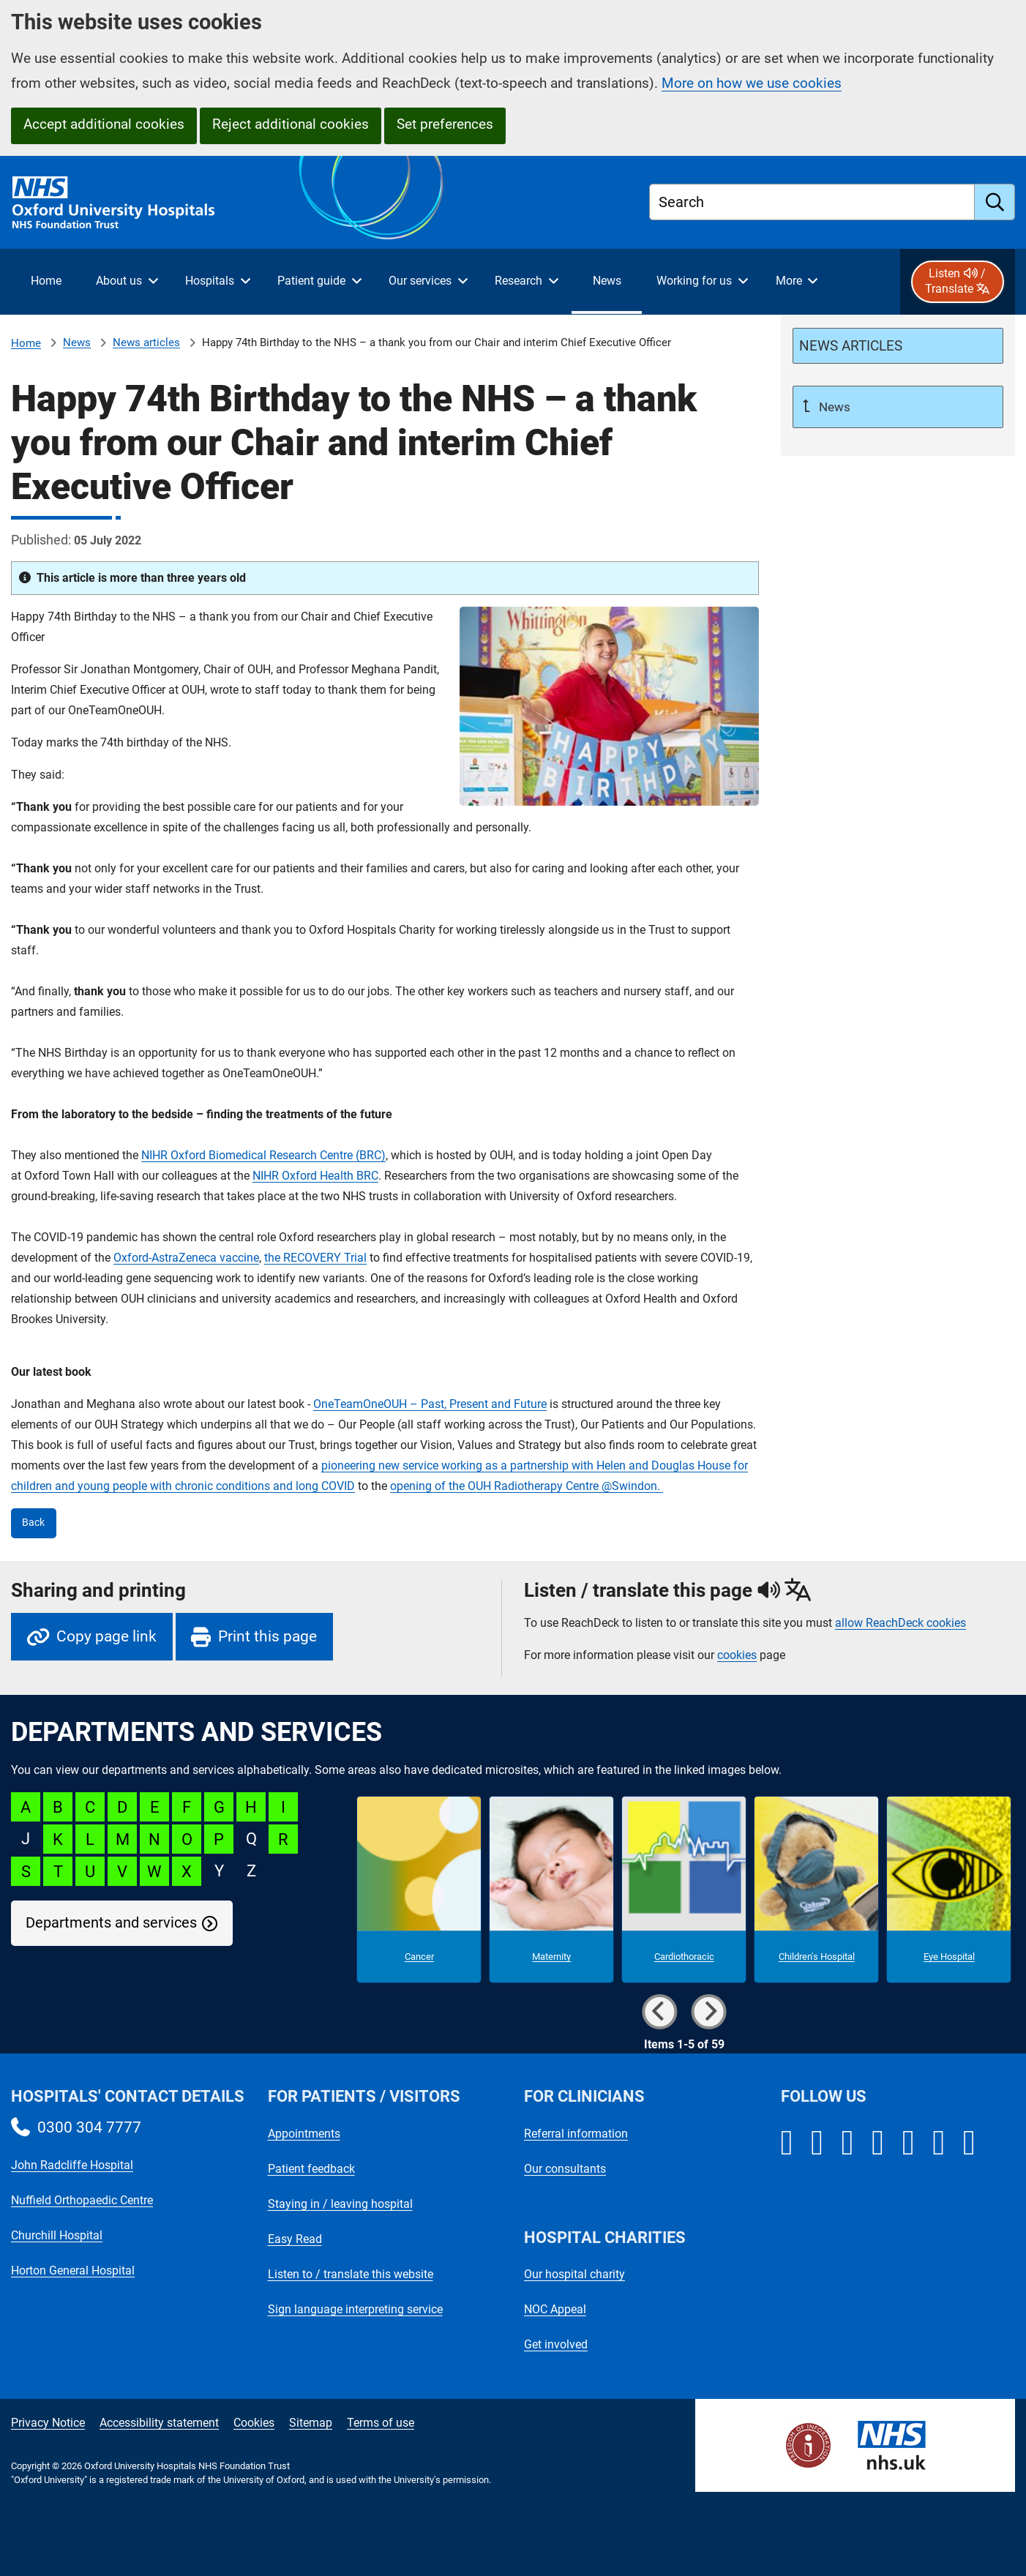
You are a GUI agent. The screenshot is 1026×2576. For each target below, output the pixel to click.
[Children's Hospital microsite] (816, 1889)
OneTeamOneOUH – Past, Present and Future (430, 1404)
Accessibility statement (159, 2423)
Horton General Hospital (73, 2270)
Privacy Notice (48, 2423)
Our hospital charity (574, 2274)
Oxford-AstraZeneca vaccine (186, 1258)
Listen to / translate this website (350, 2274)
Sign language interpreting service (355, 2309)
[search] (995, 202)
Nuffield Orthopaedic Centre (82, 2200)
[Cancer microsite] (419, 1889)
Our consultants (565, 2169)
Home (26, 343)
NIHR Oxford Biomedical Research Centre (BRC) (263, 1155)
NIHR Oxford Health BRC (315, 1176)
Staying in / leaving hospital (340, 2204)
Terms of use (380, 2423)
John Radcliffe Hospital (72, 2165)
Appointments (304, 2134)
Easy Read (295, 2239)
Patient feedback (311, 2169)
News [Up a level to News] (833, 407)
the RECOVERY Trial (315, 1258)
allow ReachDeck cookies (900, 1623)
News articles (146, 342)
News (77, 342)
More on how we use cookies (752, 83)
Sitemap (310, 2423)
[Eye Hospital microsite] (948, 1889)
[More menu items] (796, 282)
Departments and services (111, 1922)
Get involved (556, 2344)
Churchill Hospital (56, 2235)
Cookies (253, 2423)
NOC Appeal (555, 2309)
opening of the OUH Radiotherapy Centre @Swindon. (526, 1486)
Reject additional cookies (290, 124)
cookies (737, 1655)
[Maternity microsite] (551, 1889)
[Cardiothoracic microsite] (683, 1889)
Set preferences (445, 124)
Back (33, 1522)
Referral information (576, 2134)
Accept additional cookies (103, 124)
